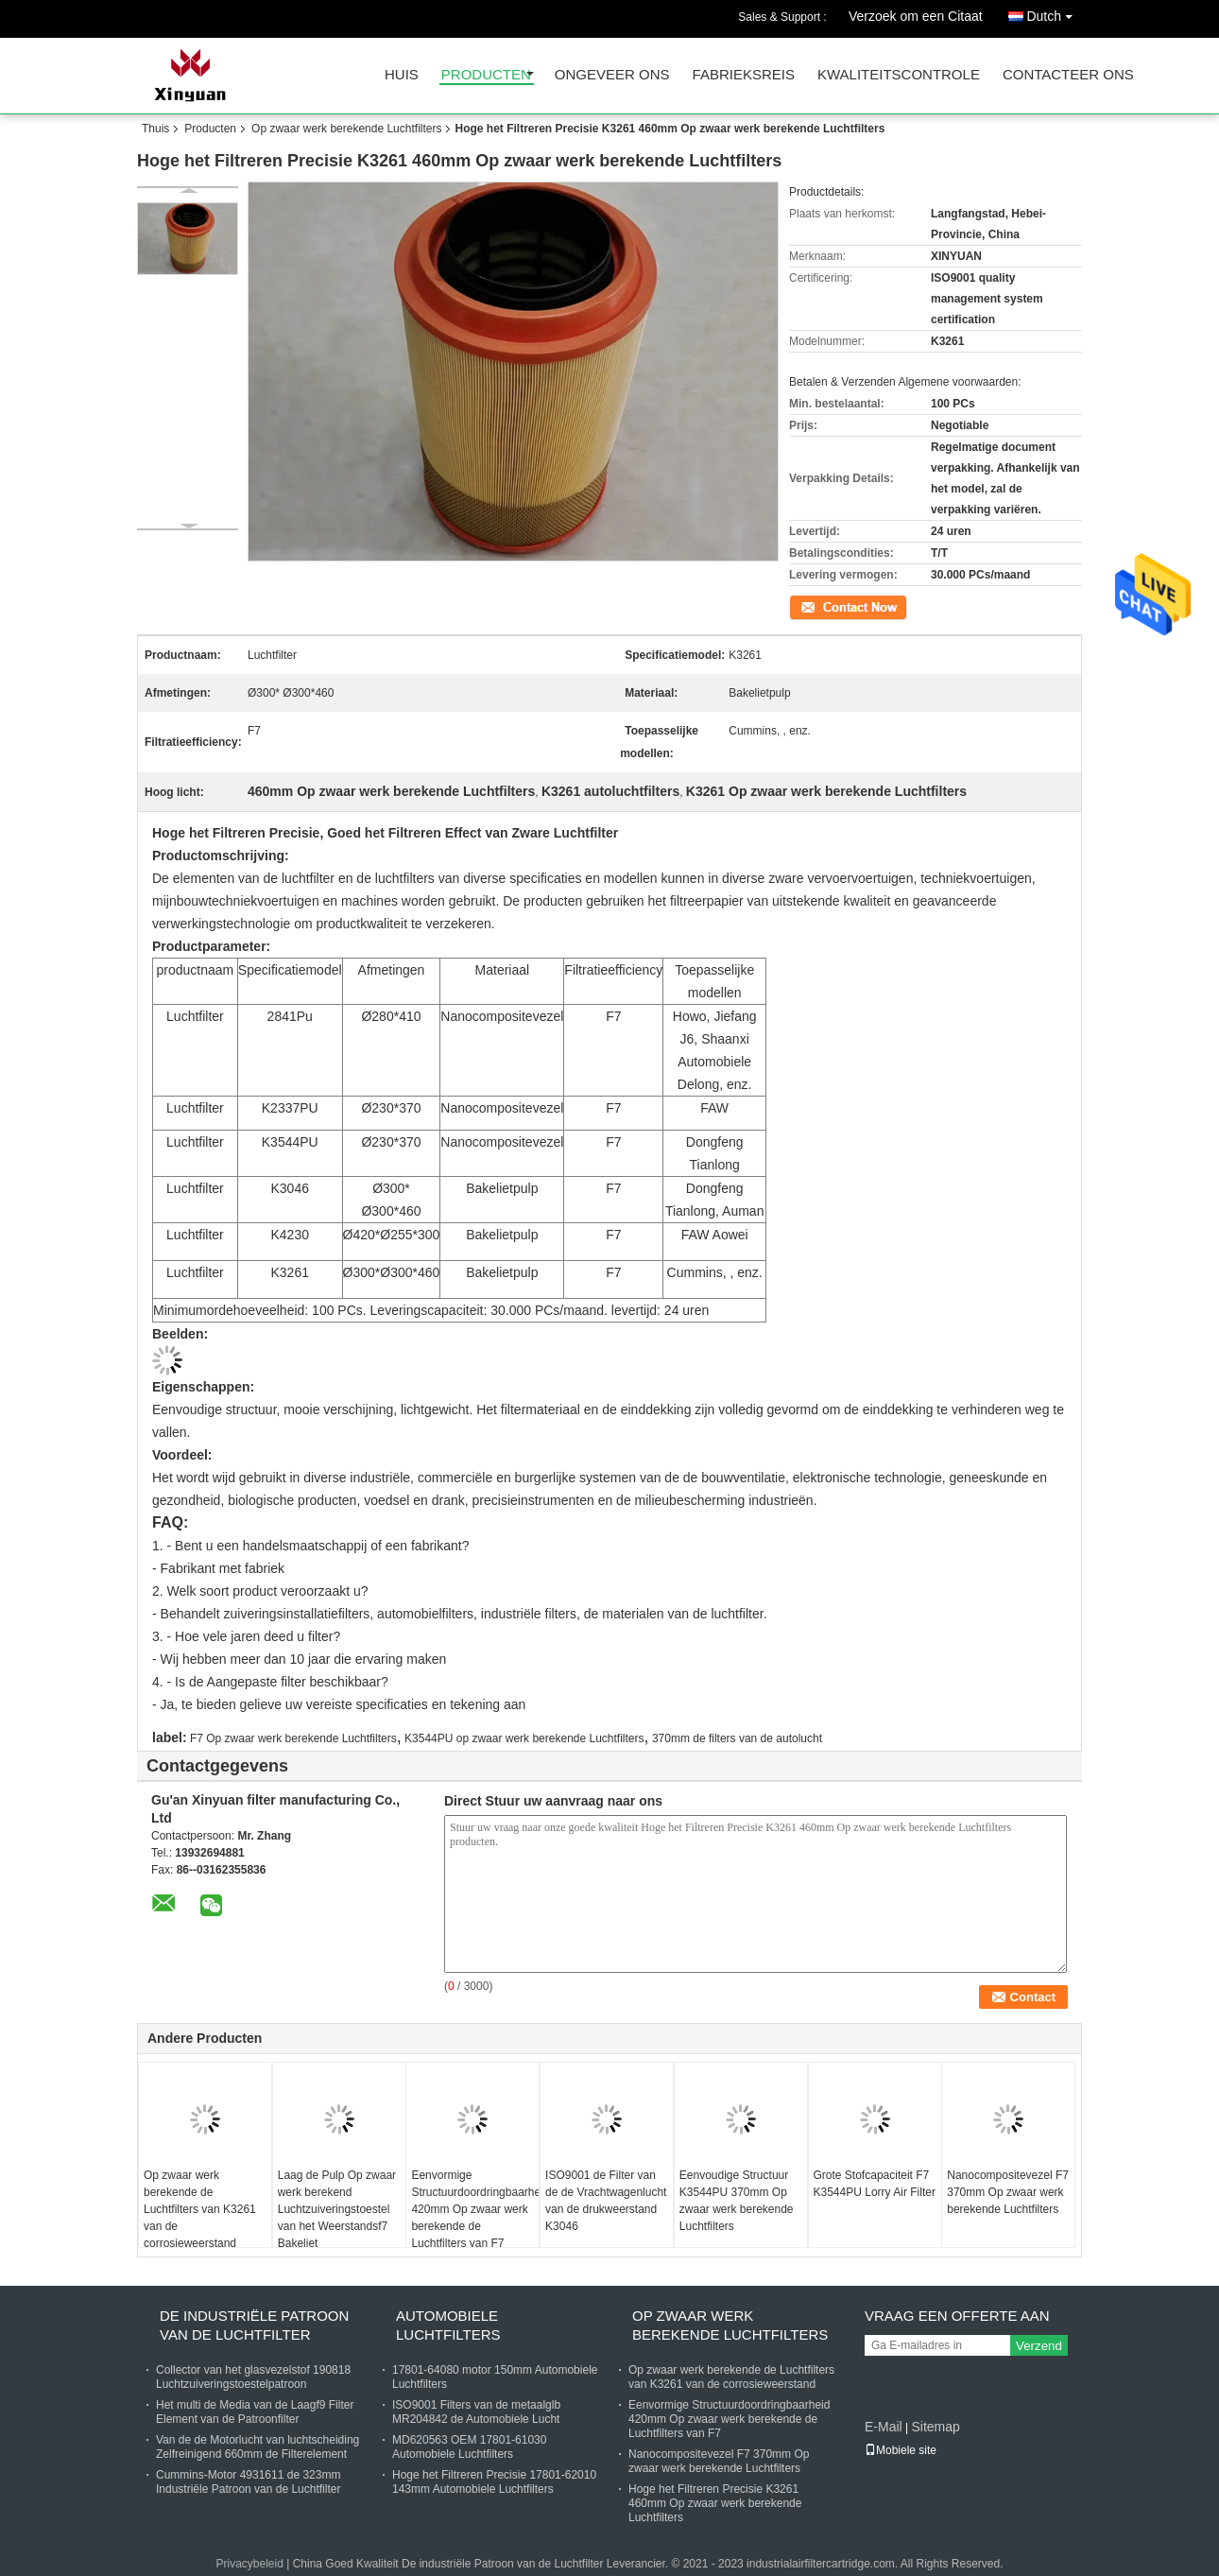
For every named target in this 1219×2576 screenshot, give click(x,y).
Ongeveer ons (612, 75)
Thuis (155, 128)
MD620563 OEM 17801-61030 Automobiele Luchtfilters (469, 2447)
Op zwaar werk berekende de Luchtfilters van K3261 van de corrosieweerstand (200, 2209)
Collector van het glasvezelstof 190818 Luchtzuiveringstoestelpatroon (253, 2377)
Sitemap (935, 2426)
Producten (486, 75)
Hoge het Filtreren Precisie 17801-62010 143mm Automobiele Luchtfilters (494, 2482)
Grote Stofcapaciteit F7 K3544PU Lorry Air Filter (875, 2184)
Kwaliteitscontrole (898, 75)
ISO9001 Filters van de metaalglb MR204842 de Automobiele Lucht (476, 2412)
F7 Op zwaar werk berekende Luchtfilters (293, 1738)
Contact (808, 606)
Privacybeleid (249, 2563)
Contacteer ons (1068, 75)
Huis (402, 75)
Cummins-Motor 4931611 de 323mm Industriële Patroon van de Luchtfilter (248, 2482)
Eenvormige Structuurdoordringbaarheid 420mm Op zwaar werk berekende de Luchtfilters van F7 (475, 2209)
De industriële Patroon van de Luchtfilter (254, 2325)
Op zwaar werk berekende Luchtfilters (346, 128)
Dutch (1054, 13)
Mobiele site (900, 2450)
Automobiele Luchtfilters (448, 2325)
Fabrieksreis (744, 75)
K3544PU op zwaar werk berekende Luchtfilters (524, 1738)
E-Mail (883, 2426)
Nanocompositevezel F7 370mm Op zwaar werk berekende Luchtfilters (1008, 2192)
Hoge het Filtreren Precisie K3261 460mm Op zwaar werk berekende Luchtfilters (714, 2503)
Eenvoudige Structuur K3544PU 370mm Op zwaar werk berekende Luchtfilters (736, 2201)
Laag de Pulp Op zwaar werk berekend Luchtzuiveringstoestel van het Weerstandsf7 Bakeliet (337, 2209)
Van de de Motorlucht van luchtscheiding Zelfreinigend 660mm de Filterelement (257, 2447)
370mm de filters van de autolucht (737, 1738)
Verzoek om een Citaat (916, 16)
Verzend (1039, 2346)
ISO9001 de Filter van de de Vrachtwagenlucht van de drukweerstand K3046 (605, 2201)
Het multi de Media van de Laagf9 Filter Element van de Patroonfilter (254, 2412)
